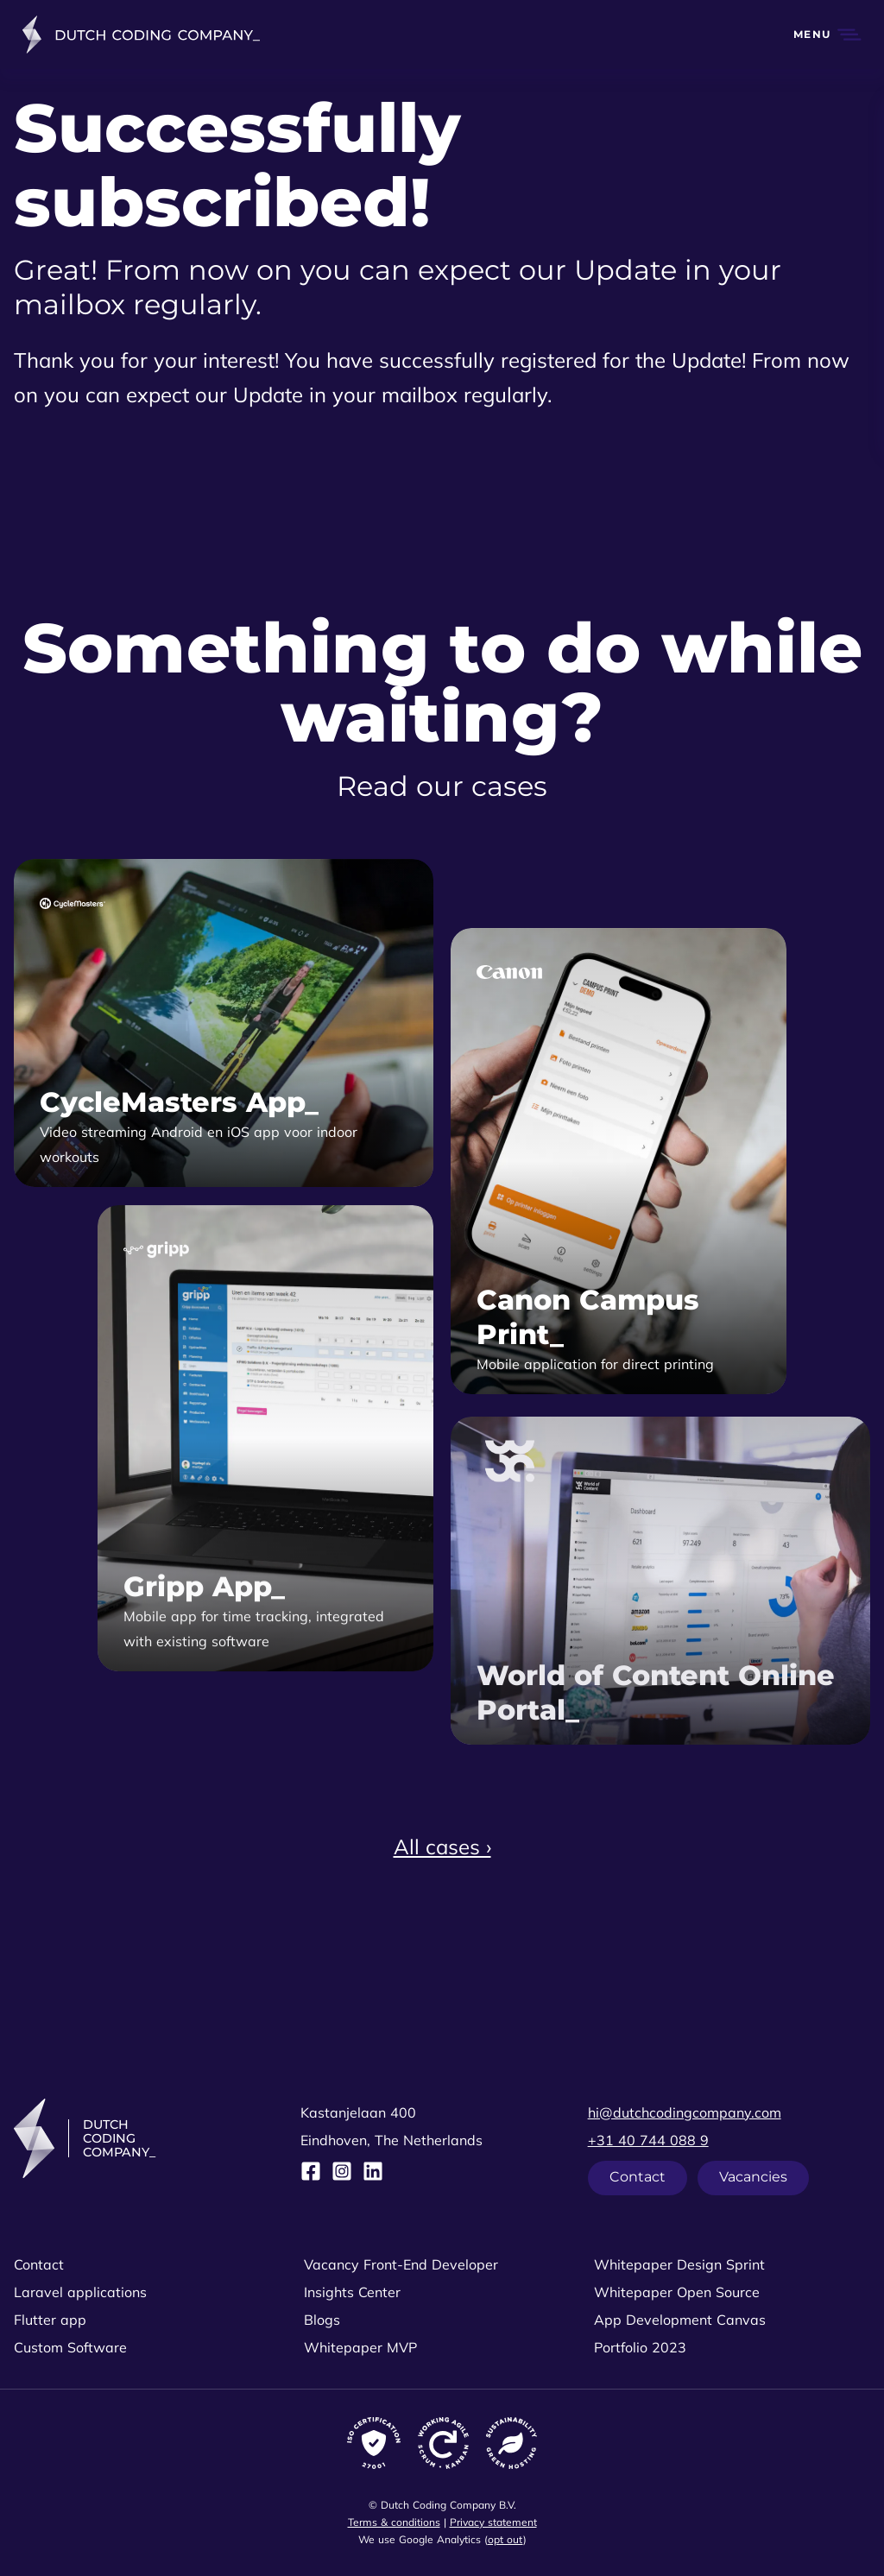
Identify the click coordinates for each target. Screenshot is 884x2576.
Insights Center (352, 2292)
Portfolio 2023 (640, 2347)
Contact (637, 2177)
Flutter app (50, 2319)
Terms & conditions (394, 2522)
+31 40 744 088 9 (648, 2140)
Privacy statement (493, 2522)
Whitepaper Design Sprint (679, 2264)
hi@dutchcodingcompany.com (684, 2112)
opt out (505, 2539)
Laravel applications (80, 2292)
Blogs (322, 2319)
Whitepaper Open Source (677, 2292)
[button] (818, 34)
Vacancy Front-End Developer (401, 2264)
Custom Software (70, 2347)
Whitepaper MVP (360, 2347)
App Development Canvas (680, 2319)
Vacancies (753, 2177)
